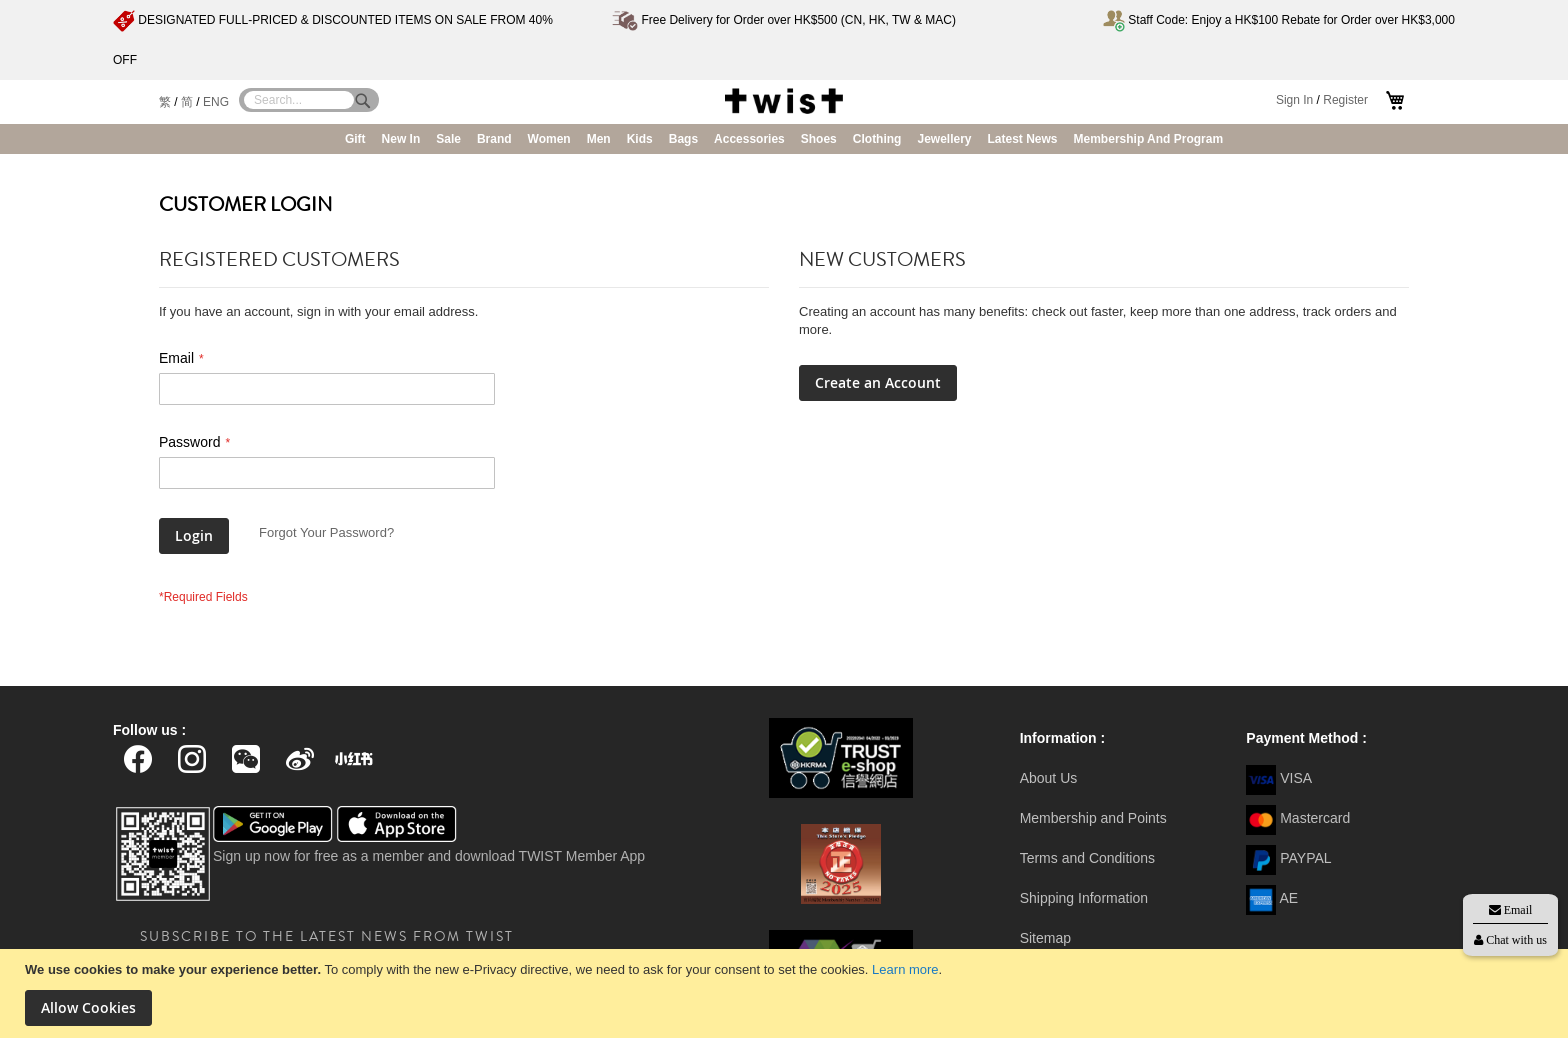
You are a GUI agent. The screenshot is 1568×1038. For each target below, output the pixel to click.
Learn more (905, 969)
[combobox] (299, 100)
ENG (216, 102)
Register (1345, 100)
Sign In (1294, 100)
